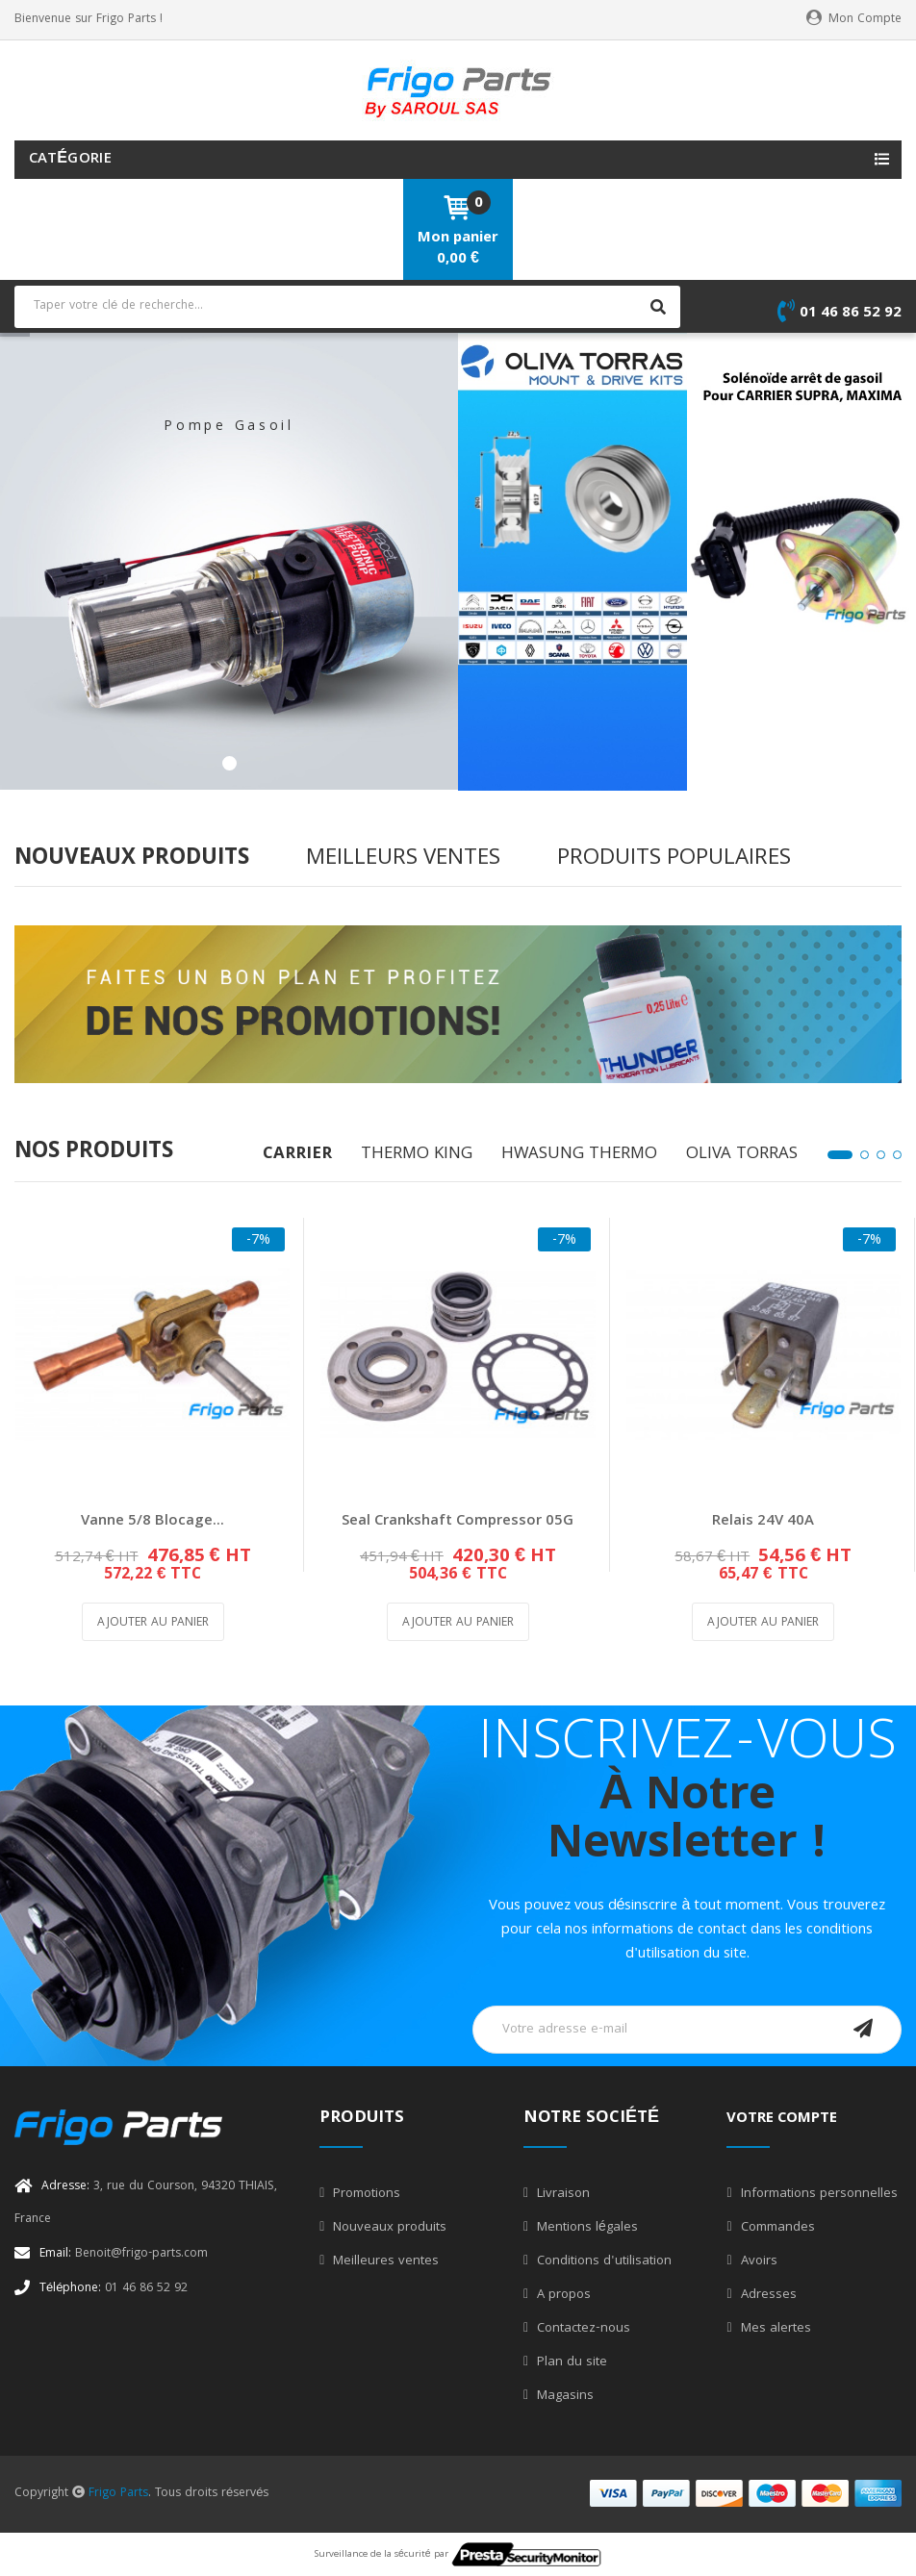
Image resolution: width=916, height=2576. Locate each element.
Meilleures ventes (384, 2261)
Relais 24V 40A (763, 1521)
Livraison (561, 2194)
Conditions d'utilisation (602, 2261)
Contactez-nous (581, 2328)
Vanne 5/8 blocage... (152, 1521)
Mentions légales (585, 2227)
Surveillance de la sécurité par (458, 2555)
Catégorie (70, 159)
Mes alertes (774, 2328)
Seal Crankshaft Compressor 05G (457, 1521)
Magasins (563, 2396)
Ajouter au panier (153, 1623)
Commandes (776, 2227)
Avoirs (757, 2261)
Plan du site (570, 2362)
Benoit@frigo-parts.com (123, 2254)
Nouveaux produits (387, 2227)
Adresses (767, 2295)
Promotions (364, 2194)
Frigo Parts (118, 2494)
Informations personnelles (817, 2194)
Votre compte (781, 2119)
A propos (562, 2295)
